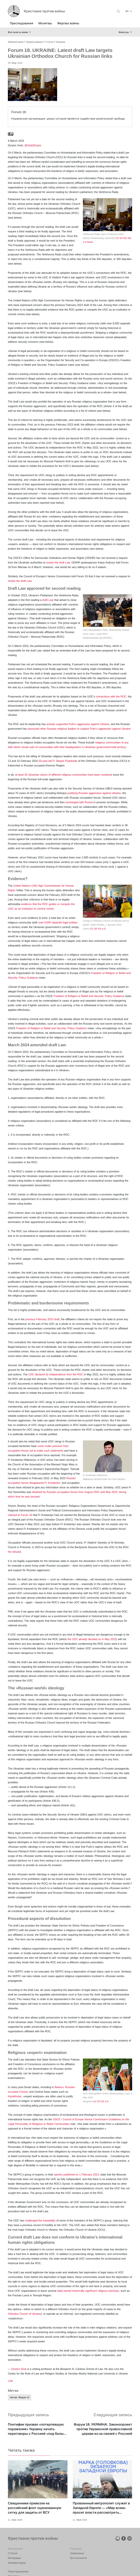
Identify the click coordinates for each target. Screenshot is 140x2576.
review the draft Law (58, 562)
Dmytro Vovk (18, 2369)
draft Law (48, 600)
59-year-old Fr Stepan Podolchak (58, 760)
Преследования (21, 23)
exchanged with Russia (79, 802)
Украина (60, 41)
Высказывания (78, 2557)
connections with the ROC (111, 696)
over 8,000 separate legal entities (57, 922)
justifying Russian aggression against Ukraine (94, 793)
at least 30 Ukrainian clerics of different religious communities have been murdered (63, 774)
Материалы (15, 2548)
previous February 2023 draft (42, 1319)
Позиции (76, 2548)
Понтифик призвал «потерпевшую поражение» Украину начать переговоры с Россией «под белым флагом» (37, 2429)
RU (127, 11)
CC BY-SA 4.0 (98, 928)
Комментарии (15, 41)
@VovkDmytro (32, 145)
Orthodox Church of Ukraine (24, 2313)
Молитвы (45, 23)
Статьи (49, 41)
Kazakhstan (15, 2096)
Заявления (77, 2553)
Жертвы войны (68, 23)
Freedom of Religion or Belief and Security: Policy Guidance (89, 996)
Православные (34, 41)
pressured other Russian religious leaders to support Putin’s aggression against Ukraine (79, 728)
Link (10, 2380)
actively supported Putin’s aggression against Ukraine (77, 724)
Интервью (14, 2558)
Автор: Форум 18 (19, 2397)
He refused (14, 1551)
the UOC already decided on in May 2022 (91, 1639)
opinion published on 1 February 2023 (76, 2174)
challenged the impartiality (40, 2220)
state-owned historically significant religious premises (88, 2290)
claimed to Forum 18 (20, 1515)
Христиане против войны (44, 11)
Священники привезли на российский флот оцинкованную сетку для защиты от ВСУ (34, 2507)
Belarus (59, 2087)
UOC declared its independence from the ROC (55, 1374)
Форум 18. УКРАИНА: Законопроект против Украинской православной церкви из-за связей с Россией (103, 2429)
